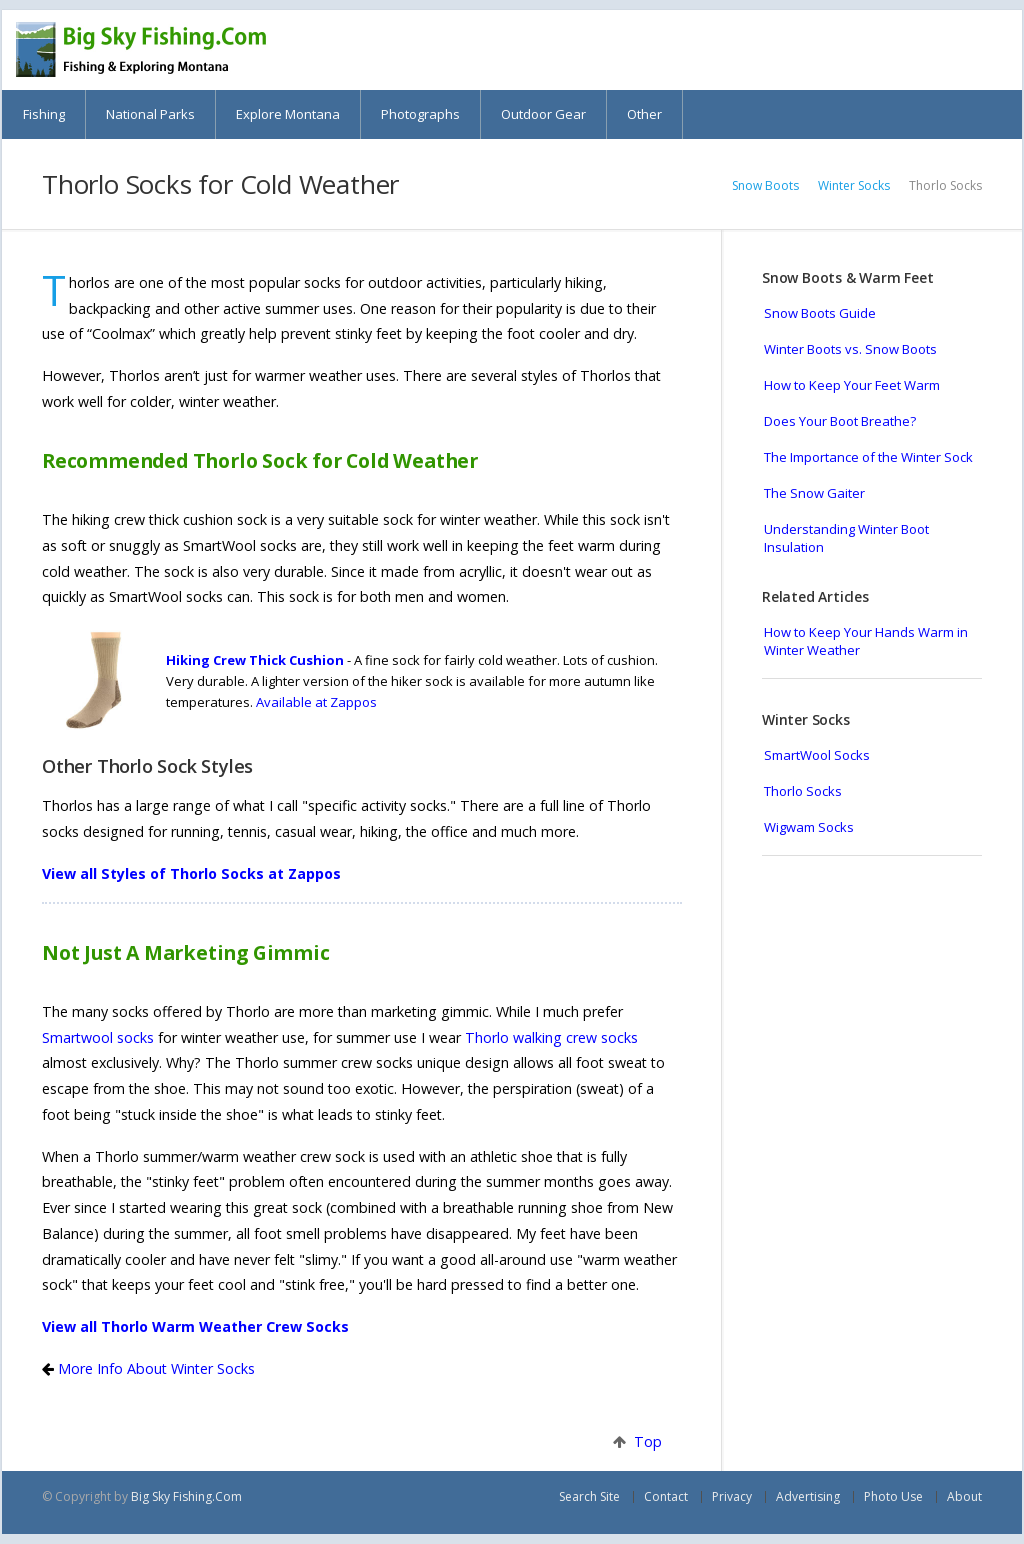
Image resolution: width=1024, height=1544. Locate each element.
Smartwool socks (98, 1037)
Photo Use (893, 1496)
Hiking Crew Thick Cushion (255, 660)
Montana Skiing (839, 49)
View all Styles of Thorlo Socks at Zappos (191, 873)
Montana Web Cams (782, 49)
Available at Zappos (316, 702)
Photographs (420, 114)
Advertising (808, 1496)
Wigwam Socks (809, 827)
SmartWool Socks (817, 755)
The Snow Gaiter (814, 493)
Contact (666, 1496)
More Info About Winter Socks (154, 1368)
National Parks (150, 114)
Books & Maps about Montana (896, 49)
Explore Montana (288, 114)
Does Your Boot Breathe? (840, 421)
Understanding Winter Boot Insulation (846, 538)
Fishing (44, 114)
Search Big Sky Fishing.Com (953, 49)
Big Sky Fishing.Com (186, 1496)
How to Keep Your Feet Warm (852, 385)
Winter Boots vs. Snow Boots (850, 349)
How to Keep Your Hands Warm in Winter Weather (866, 641)
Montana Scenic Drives (725, 49)
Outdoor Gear (543, 114)
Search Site (589, 1496)
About (964, 1496)
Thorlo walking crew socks (551, 1037)
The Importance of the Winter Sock (868, 457)
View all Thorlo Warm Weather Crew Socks (195, 1326)
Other (644, 114)
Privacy (732, 1496)
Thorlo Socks (803, 791)
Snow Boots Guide (820, 313)
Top (644, 1441)
